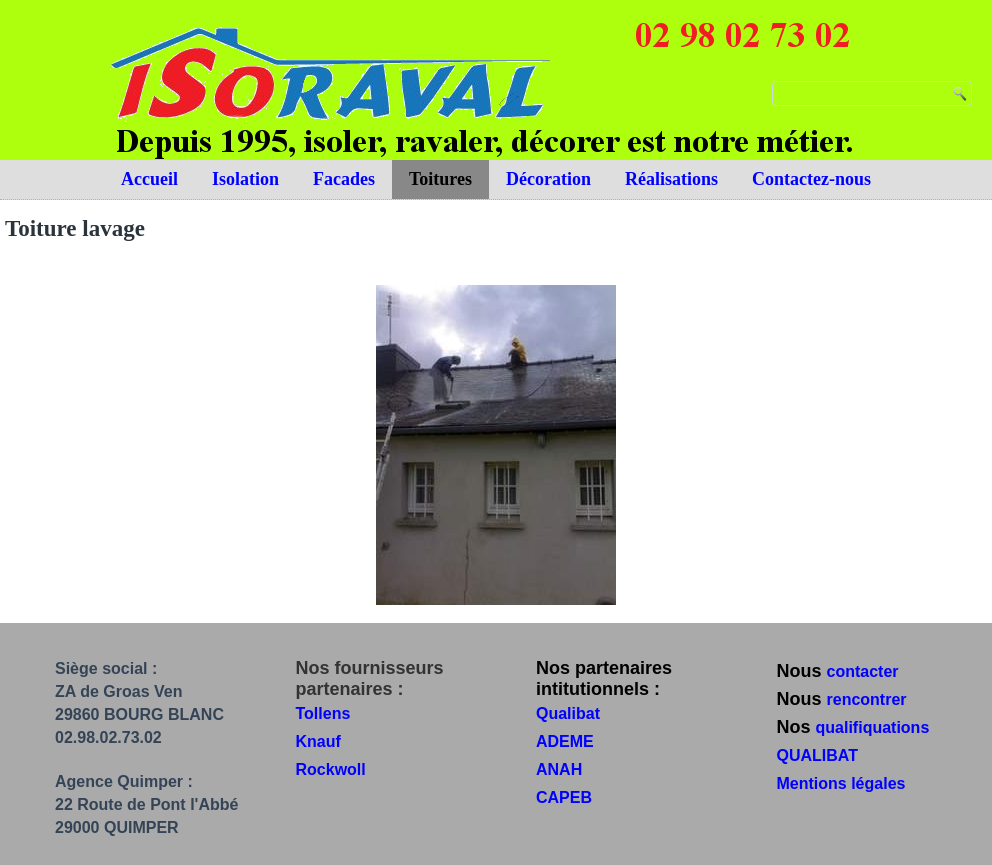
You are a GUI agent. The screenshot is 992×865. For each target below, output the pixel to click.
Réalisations (671, 179)
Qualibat (568, 713)
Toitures (440, 179)
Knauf (318, 741)
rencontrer (867, 699)
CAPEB (564, 797)
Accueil (149, 179)
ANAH (559, 769)
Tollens (323, 713)
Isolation (245, 179)
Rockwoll (331, 769)
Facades (344, 179)
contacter (863, 671)
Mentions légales (841, 783)
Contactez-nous (811, 179)
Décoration (548, 179)
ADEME (565, 741)
